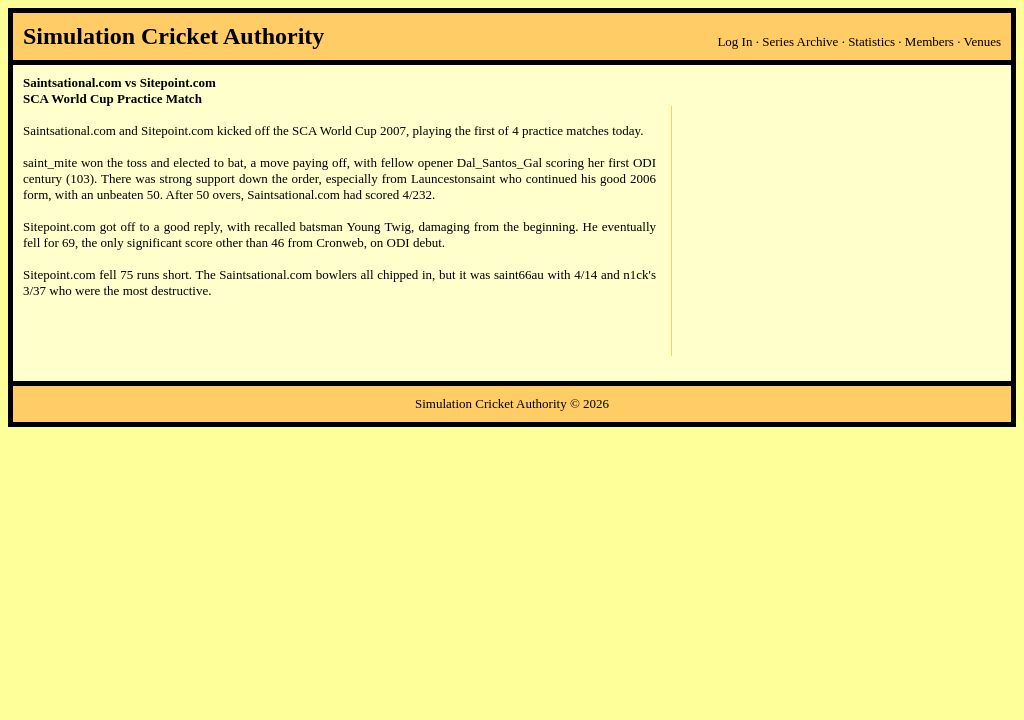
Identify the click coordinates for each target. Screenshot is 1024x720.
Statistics (871, 41)
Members (929, 41)
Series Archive (800, 41)
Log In (734, 41)
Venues (982, 41)
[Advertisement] (836, 231)
